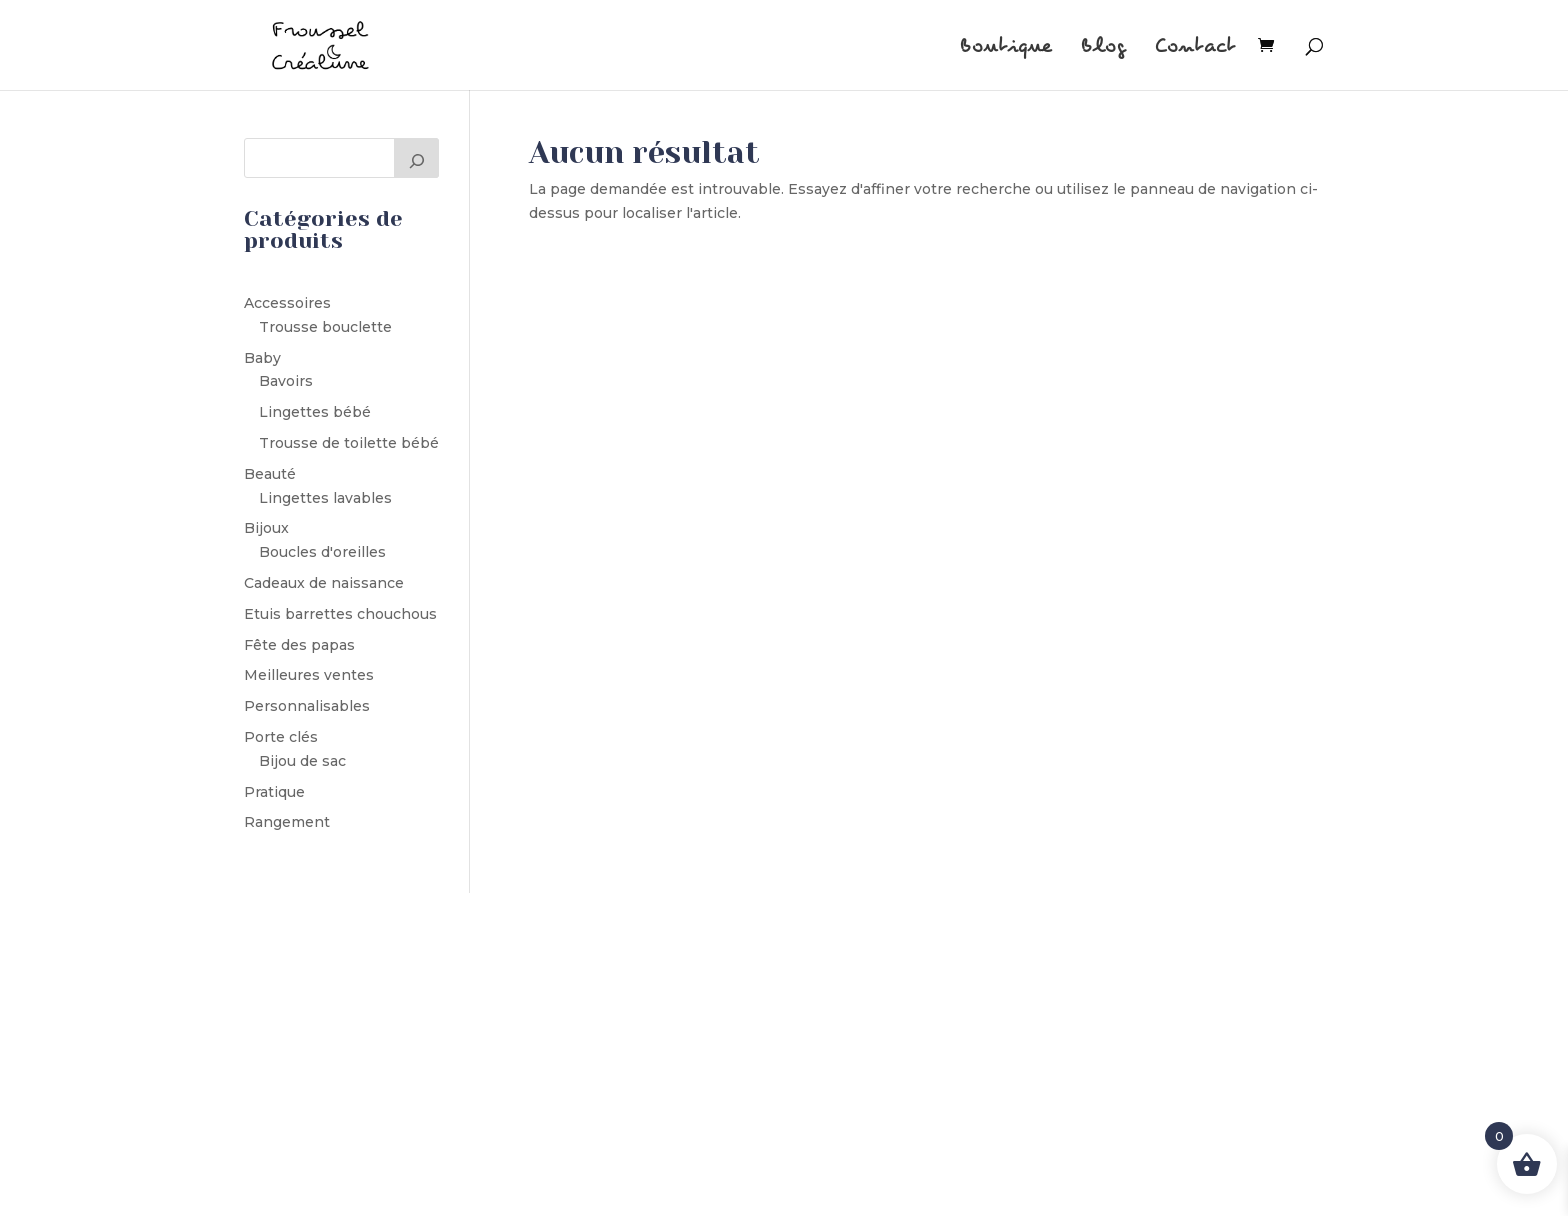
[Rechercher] (417, 158)
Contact (1195, 48)
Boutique (1006, 48)
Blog (1103, 48)
